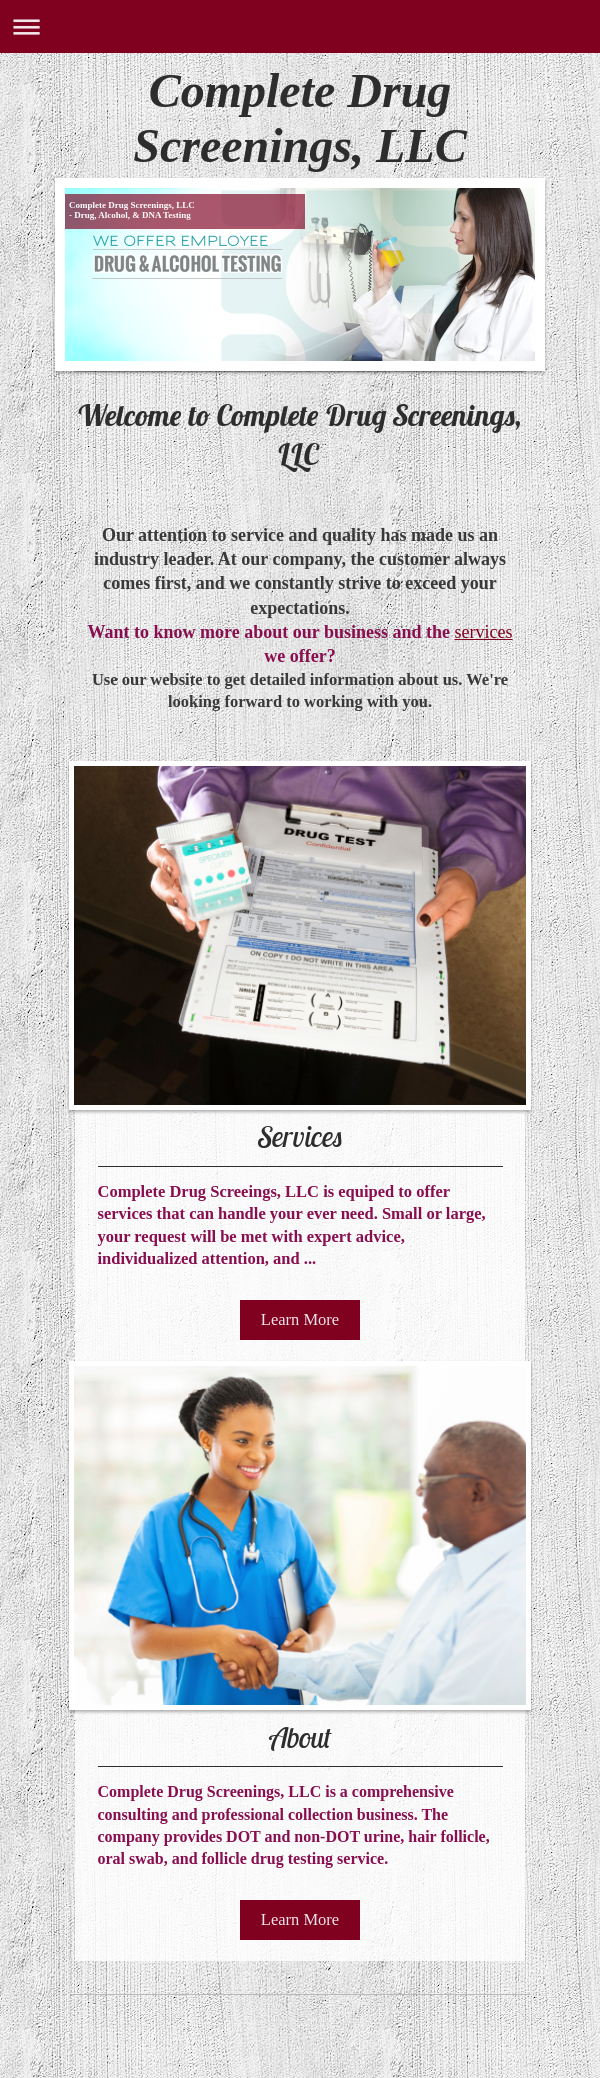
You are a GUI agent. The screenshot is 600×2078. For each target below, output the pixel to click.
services (483, 632)
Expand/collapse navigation (300, 26)
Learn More (300, 1319)
